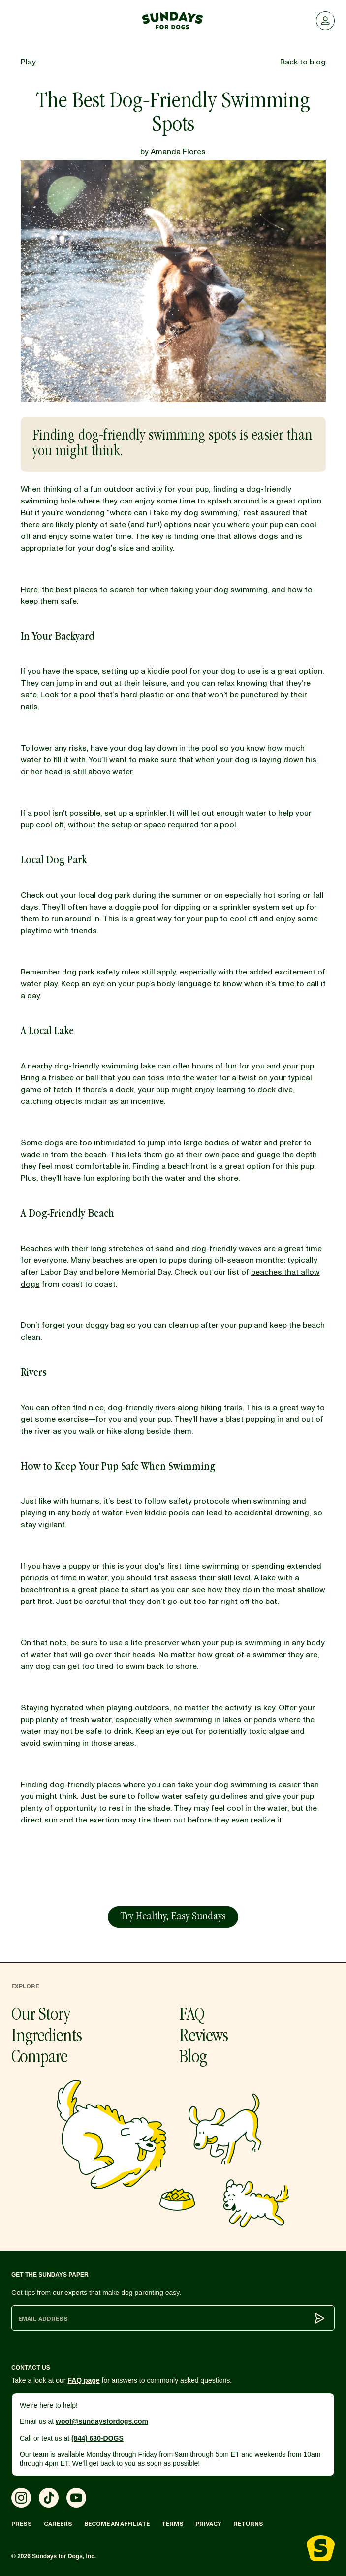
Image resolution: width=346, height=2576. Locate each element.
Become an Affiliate (117, 2524)
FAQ (191, 2016)
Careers (58, 2524)
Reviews (203, 2037)
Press (21, 2524)
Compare (39, 2058)
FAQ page (83, 2380)
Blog (193, 2058)
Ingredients (46, 2037)
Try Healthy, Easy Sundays (173, 1917)
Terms (172, 2524)
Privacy (208, 2524)
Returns (248, 2524)
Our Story (40, 2016)
